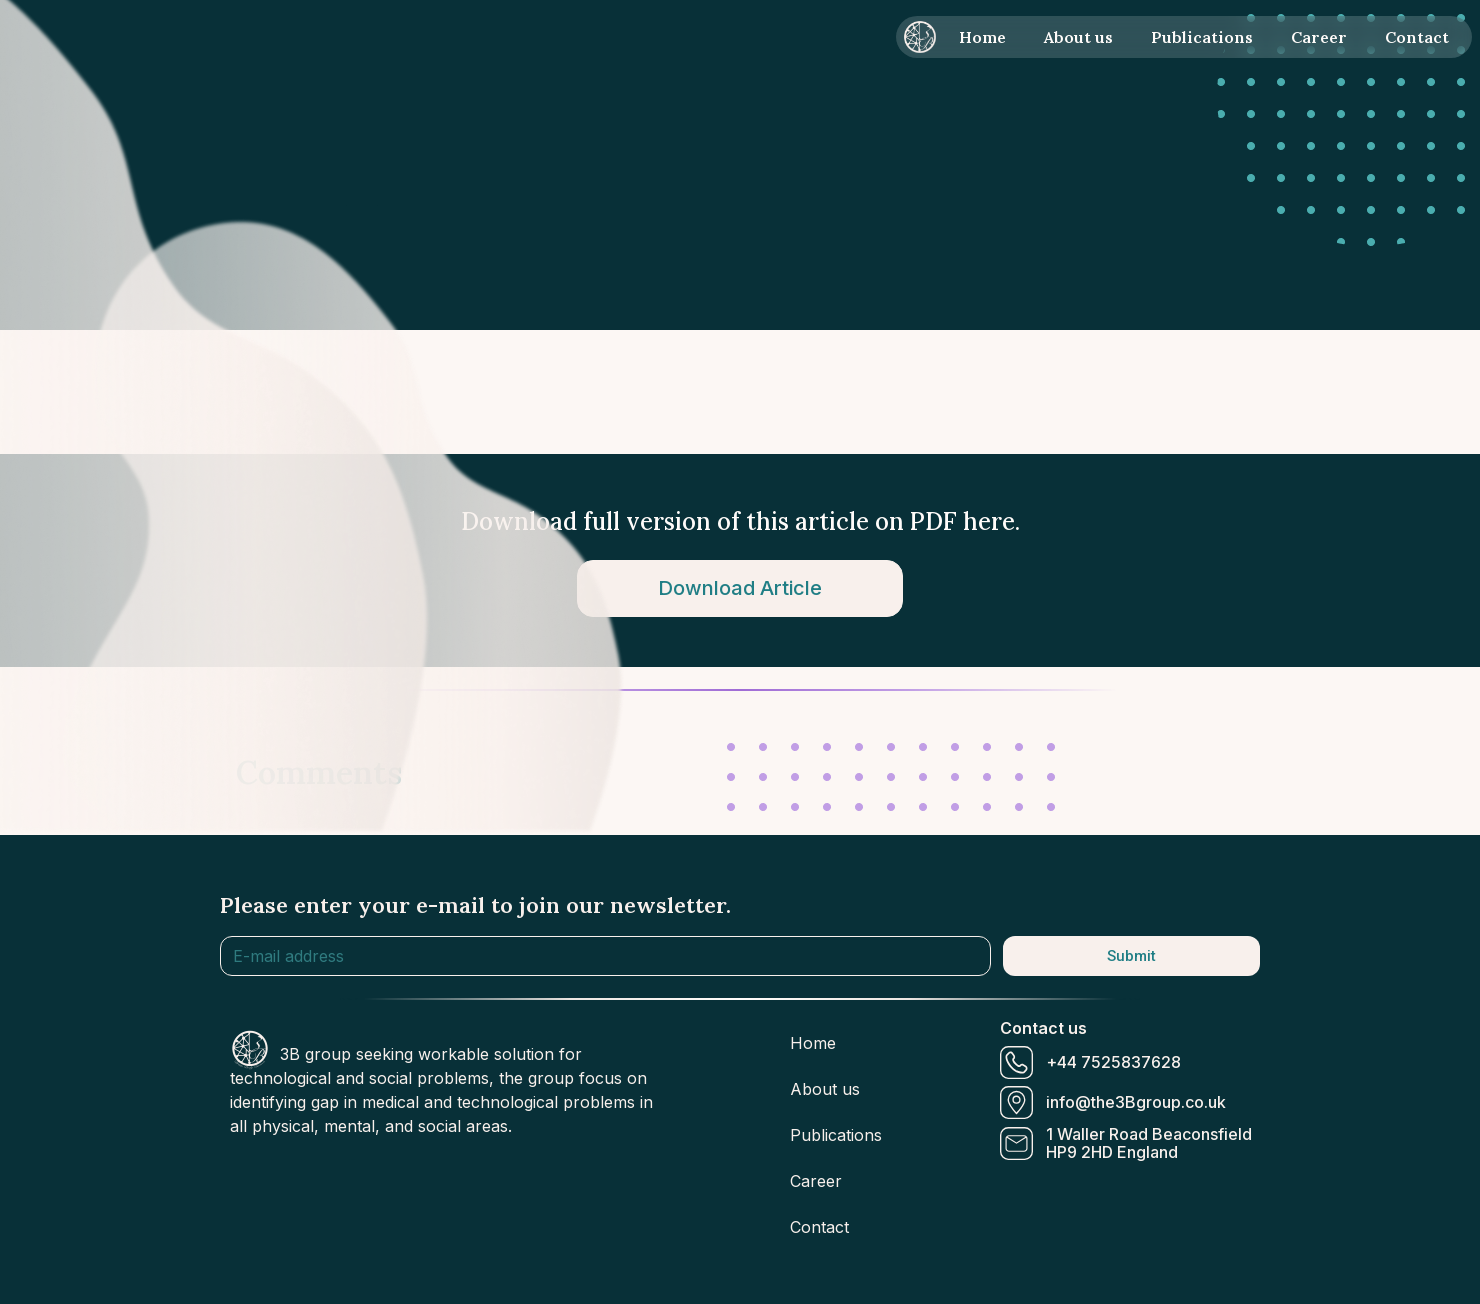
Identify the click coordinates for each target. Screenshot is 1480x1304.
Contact (1417, 37)
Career (1319, 37)
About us (1078, 37)
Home (982, 37)
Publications (1202, 37)
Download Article (740, 588)
